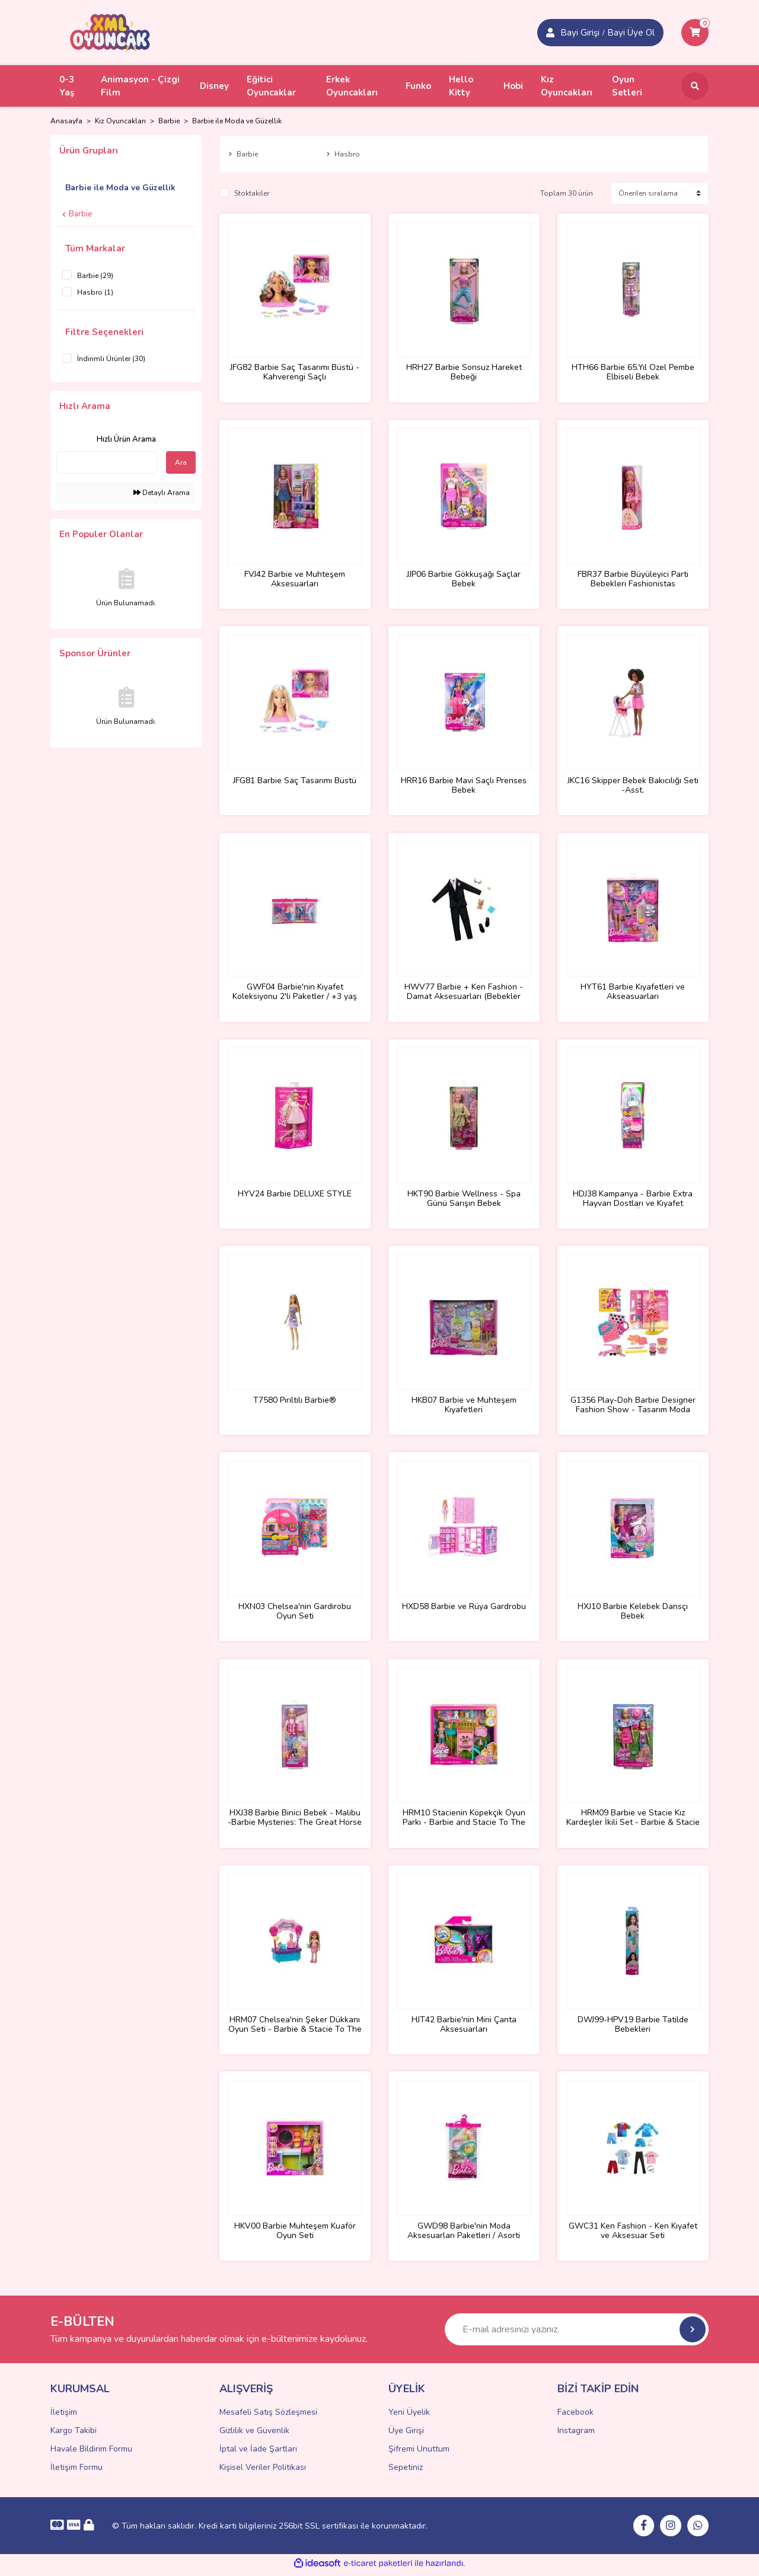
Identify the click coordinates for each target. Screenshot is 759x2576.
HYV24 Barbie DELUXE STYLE (295, 1195)
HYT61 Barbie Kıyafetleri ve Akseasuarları (633, 993)
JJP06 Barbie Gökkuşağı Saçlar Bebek (464, 579)
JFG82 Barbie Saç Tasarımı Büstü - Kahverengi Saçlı (294, 372)
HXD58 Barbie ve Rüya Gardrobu (464, 1609)
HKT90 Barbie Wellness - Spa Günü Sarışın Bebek (464, 1199)
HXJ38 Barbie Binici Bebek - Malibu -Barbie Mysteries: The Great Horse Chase (295, 1820)
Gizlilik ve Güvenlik (254, 2435)
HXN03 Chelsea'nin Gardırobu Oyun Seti (294, 1613)
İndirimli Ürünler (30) (111, 358)
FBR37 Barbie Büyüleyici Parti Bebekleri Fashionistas (633, 579)
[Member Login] (550, 32)
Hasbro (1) (95, 292)
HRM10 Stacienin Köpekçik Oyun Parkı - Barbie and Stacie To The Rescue (464, 1820)
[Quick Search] (106, 462)
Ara (181, 462)
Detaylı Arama (161, 492)
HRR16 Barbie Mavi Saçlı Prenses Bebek (464, 786)
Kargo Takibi (73, 2435)
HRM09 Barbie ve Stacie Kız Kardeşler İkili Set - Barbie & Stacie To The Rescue (633, 1820)
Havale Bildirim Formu (91, 2453)
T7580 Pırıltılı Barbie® (294, 1402)
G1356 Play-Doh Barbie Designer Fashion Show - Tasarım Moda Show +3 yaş (633, 1406)
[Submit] (693, 2334)
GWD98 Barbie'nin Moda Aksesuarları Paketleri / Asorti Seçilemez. (463, 2234)
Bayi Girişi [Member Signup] (579, 33)
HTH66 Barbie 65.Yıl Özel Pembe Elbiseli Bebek (633, 372)
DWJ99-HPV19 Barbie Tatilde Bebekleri (633, 2027)
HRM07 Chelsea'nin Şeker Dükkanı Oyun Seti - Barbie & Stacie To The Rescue (295, 2027)
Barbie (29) (95, 275)
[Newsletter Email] (577, 2334)
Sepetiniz (405, 2472)
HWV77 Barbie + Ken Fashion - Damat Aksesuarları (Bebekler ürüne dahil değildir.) (463, 993)
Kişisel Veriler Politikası (262, 2472)
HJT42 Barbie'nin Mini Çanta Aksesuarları (464, 2027)
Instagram (576, 2435)
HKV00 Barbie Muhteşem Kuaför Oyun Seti (295, 2234)
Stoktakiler (251, 193)
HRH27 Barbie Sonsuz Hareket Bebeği (464, 372)
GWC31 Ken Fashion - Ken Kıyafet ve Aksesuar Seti (633, 2234)
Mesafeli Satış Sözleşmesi (268, 2416)
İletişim (63, 2416)
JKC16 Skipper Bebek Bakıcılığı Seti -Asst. (633, 786)
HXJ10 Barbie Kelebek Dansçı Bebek (633, 1613)
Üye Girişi (406, 2435)
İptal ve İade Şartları (258, 2453)
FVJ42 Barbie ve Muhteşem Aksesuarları (294, 579)
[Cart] (695, 32)
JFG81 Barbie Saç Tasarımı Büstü (294, 782)
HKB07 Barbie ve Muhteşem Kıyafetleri (464, 1406)
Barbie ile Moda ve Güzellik (237, 121)
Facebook (575, 2416)
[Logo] (110, 32)
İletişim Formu (76, 2472)
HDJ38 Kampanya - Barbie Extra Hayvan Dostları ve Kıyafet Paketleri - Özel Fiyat (633, 1199)
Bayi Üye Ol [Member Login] (631, 33)
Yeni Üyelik (409, 2416)
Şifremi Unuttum (418, 2453)
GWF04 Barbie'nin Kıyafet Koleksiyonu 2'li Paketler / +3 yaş (294, 993)
